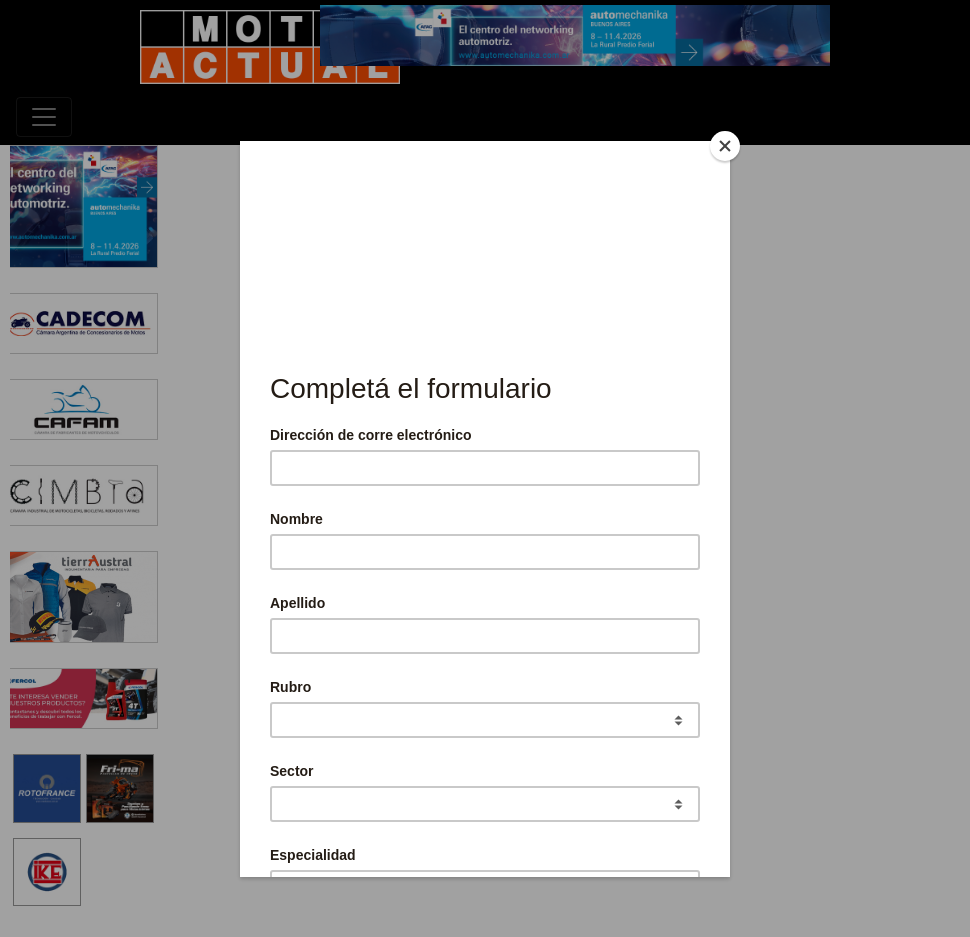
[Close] (725, 146)
